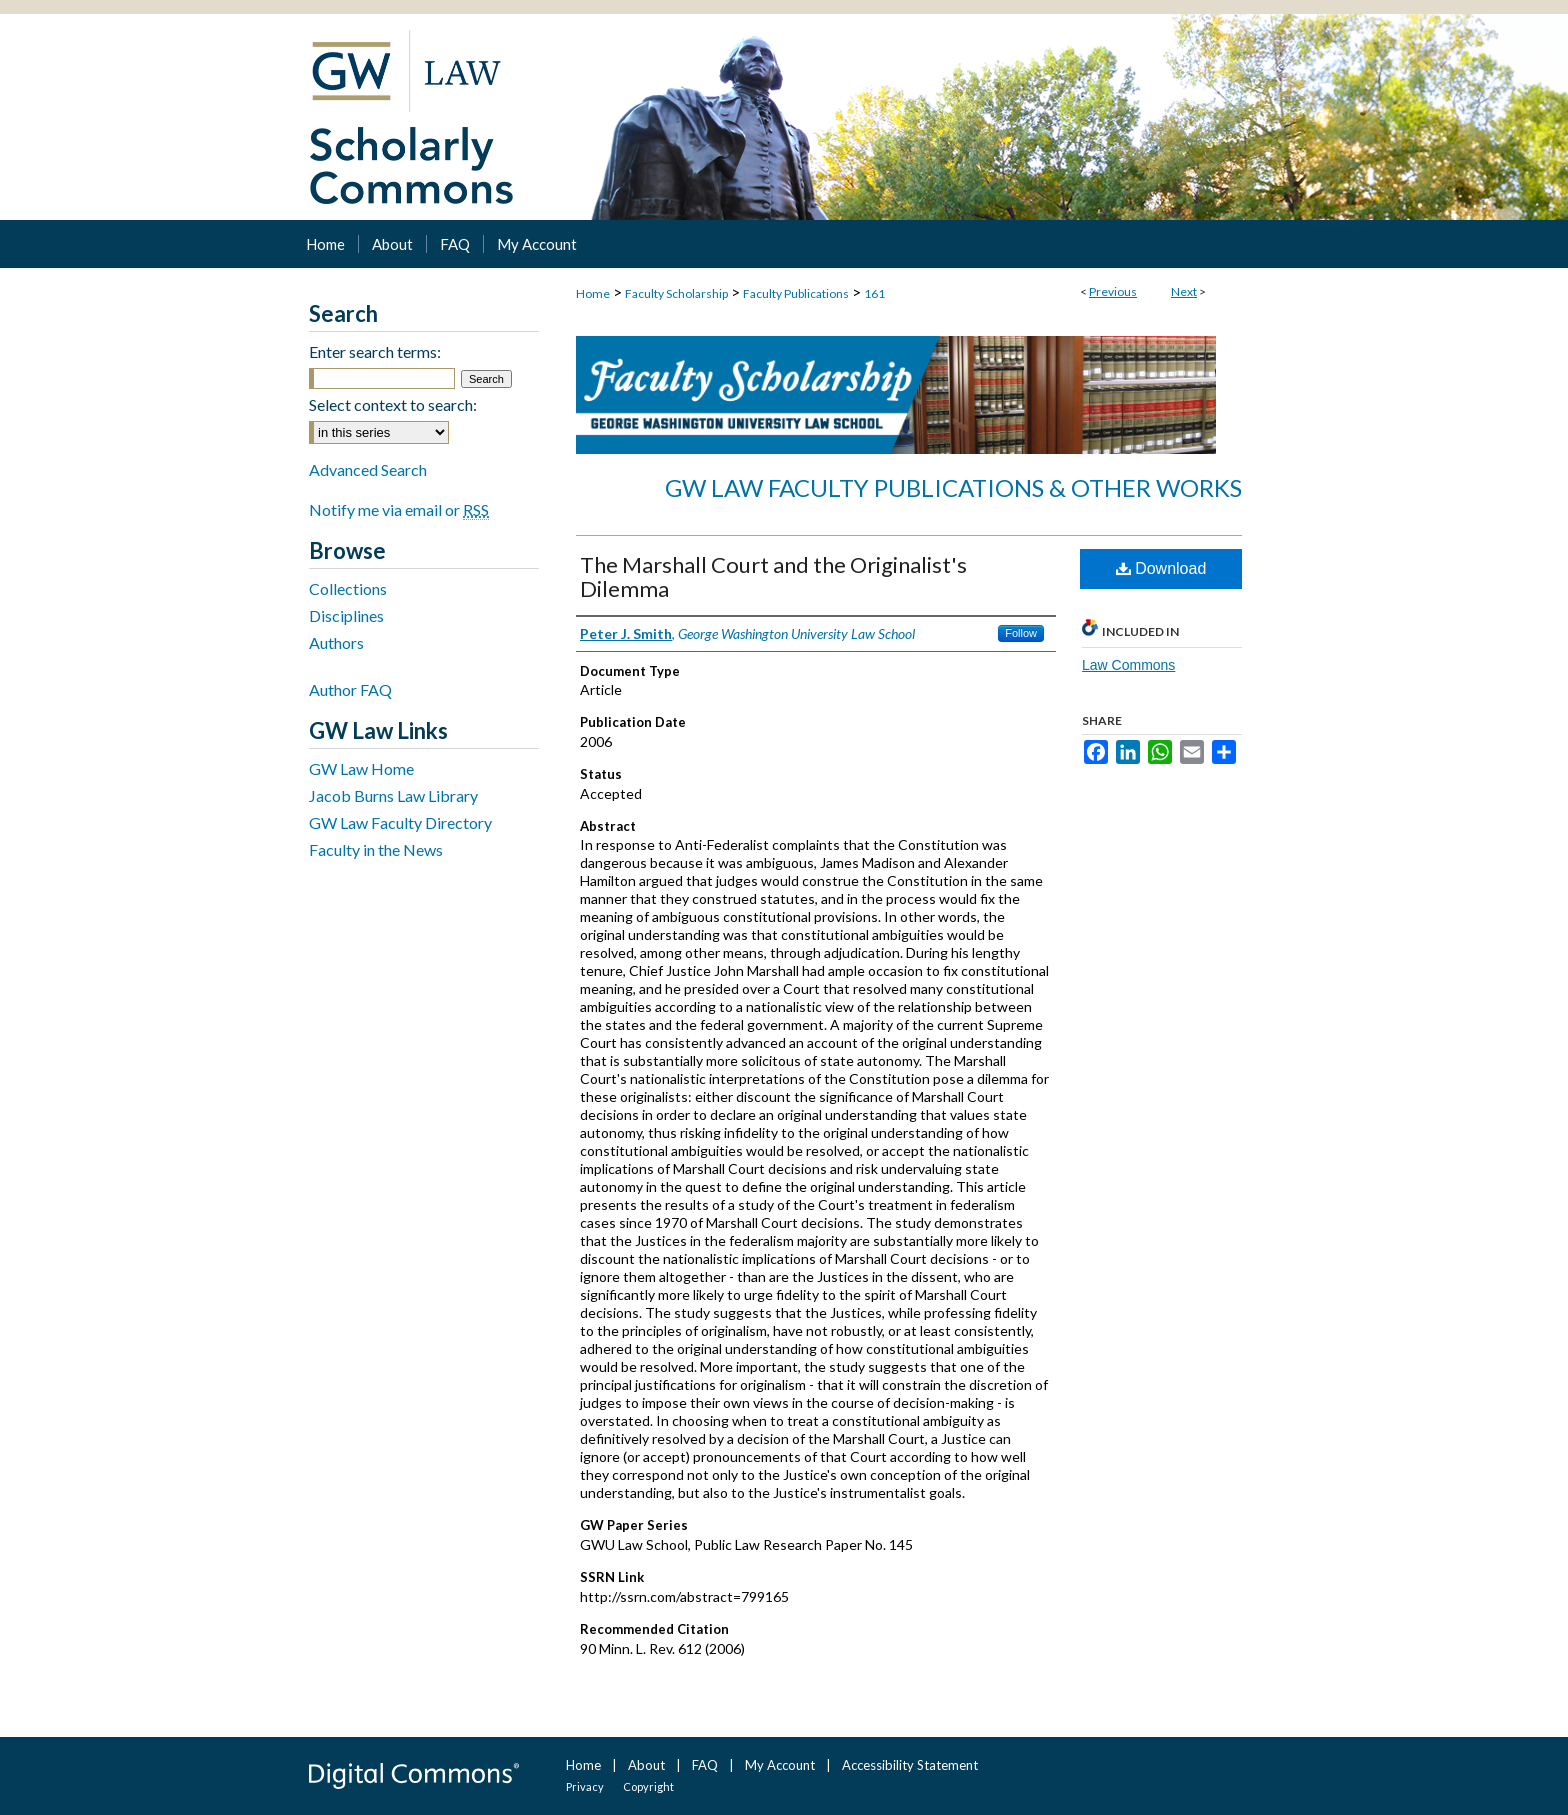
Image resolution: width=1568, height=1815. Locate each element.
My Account (780, 1765)
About (646, 1765)
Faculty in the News (376, 849)
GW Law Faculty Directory (400, 822)
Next (1184, 291)
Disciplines (346, 615)
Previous (1113, 291)
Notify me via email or (399, 509)
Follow (1021, 633)
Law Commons (1128, 665)
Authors (336, 642)
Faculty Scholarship (676, 293)
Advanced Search (368, 469)
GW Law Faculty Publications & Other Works (953, 487)
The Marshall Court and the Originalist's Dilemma (773, 576)
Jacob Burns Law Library (393, 795)
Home (593, 293)
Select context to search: (393, 404)
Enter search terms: (375, 351)
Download (1161, 568)
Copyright (648, 1786)
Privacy (585, 1786)
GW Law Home (361, 768)
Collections (348, 588)
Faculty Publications (796, 293)
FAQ (705, 1765)
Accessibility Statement (910, 1765)
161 (874, 293)
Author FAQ (350, 689)
